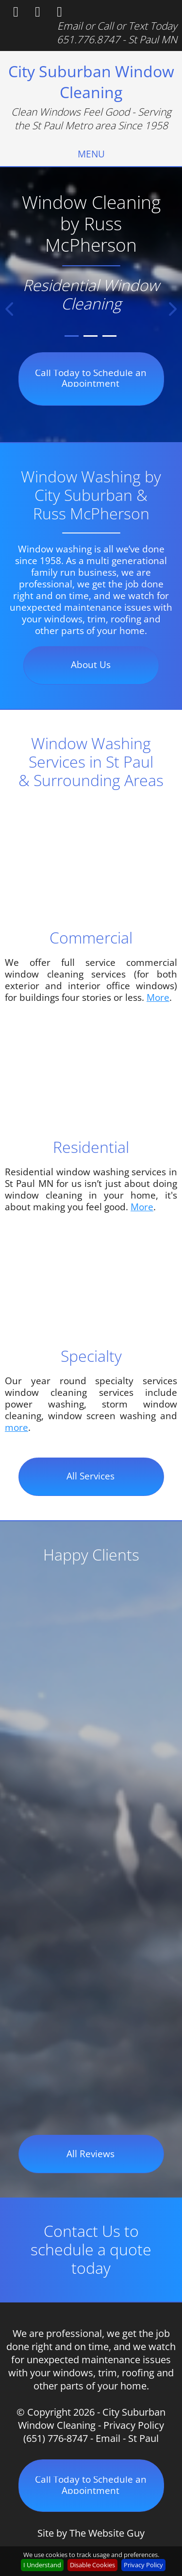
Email (70, 26)
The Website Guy (107, 2533)
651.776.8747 (88, 39)
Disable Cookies (92, 2564)
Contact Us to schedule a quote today (91, 2249)
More (158, 997)
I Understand (42, 2564)
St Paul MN (152, 39)
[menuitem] (91, 154)
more (16, 1427)
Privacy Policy (133, 2425)
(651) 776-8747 (55, 2438)
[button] (9, 309)
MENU (91, 154)
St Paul (143, 2438)
